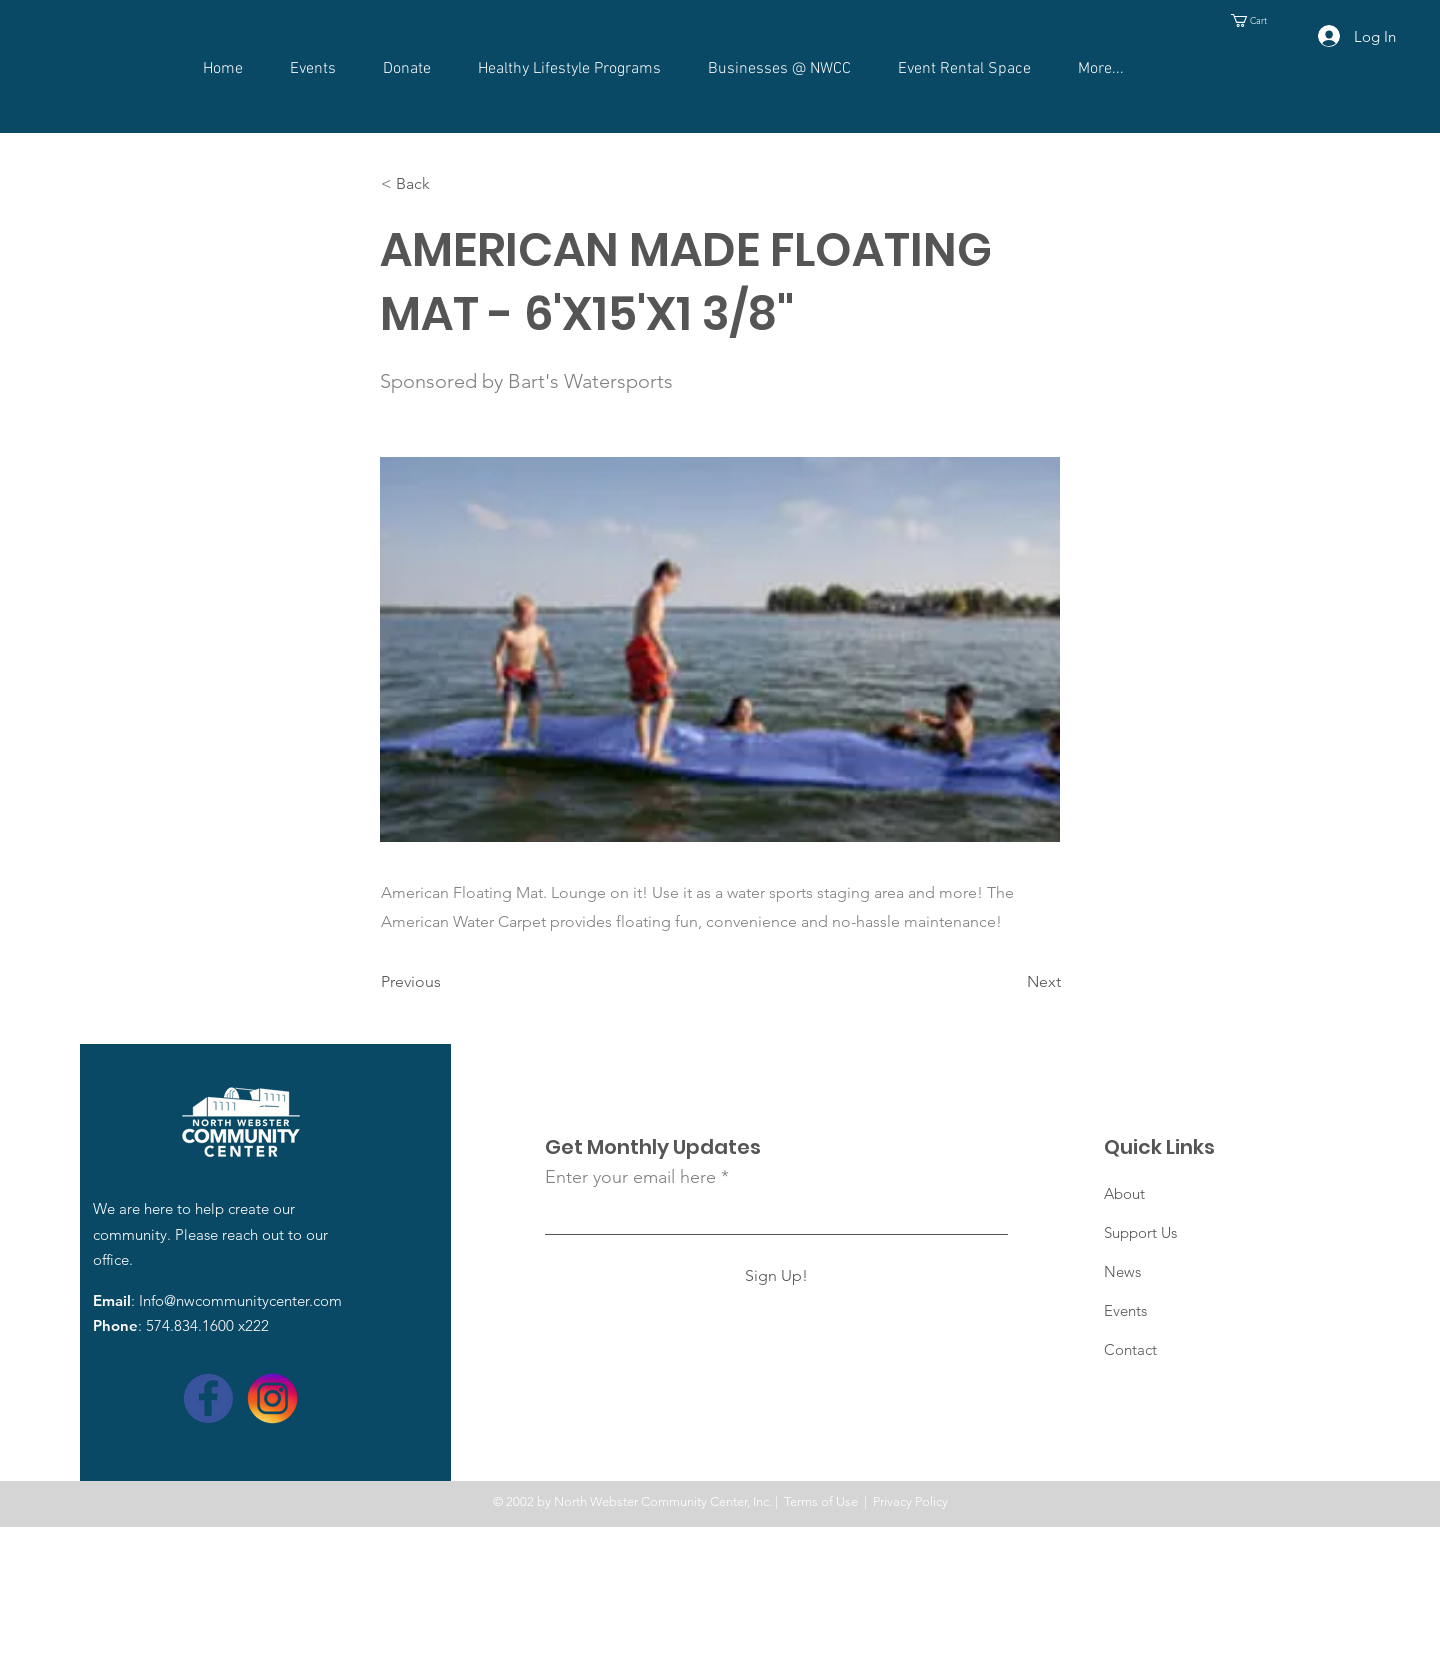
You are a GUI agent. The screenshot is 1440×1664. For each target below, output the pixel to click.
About (1124, 1193)
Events (1125, 1310)
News (1122, 1271)
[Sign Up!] (776, 1276)
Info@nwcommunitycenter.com (240, 1300)
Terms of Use (821, 1501)
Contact (1130, 1349)
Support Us (1140, 1232)
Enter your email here (630, 1177)
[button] (1256, 20)
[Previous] (447, 982)
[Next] (1011, 982)
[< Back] (447, 184)
